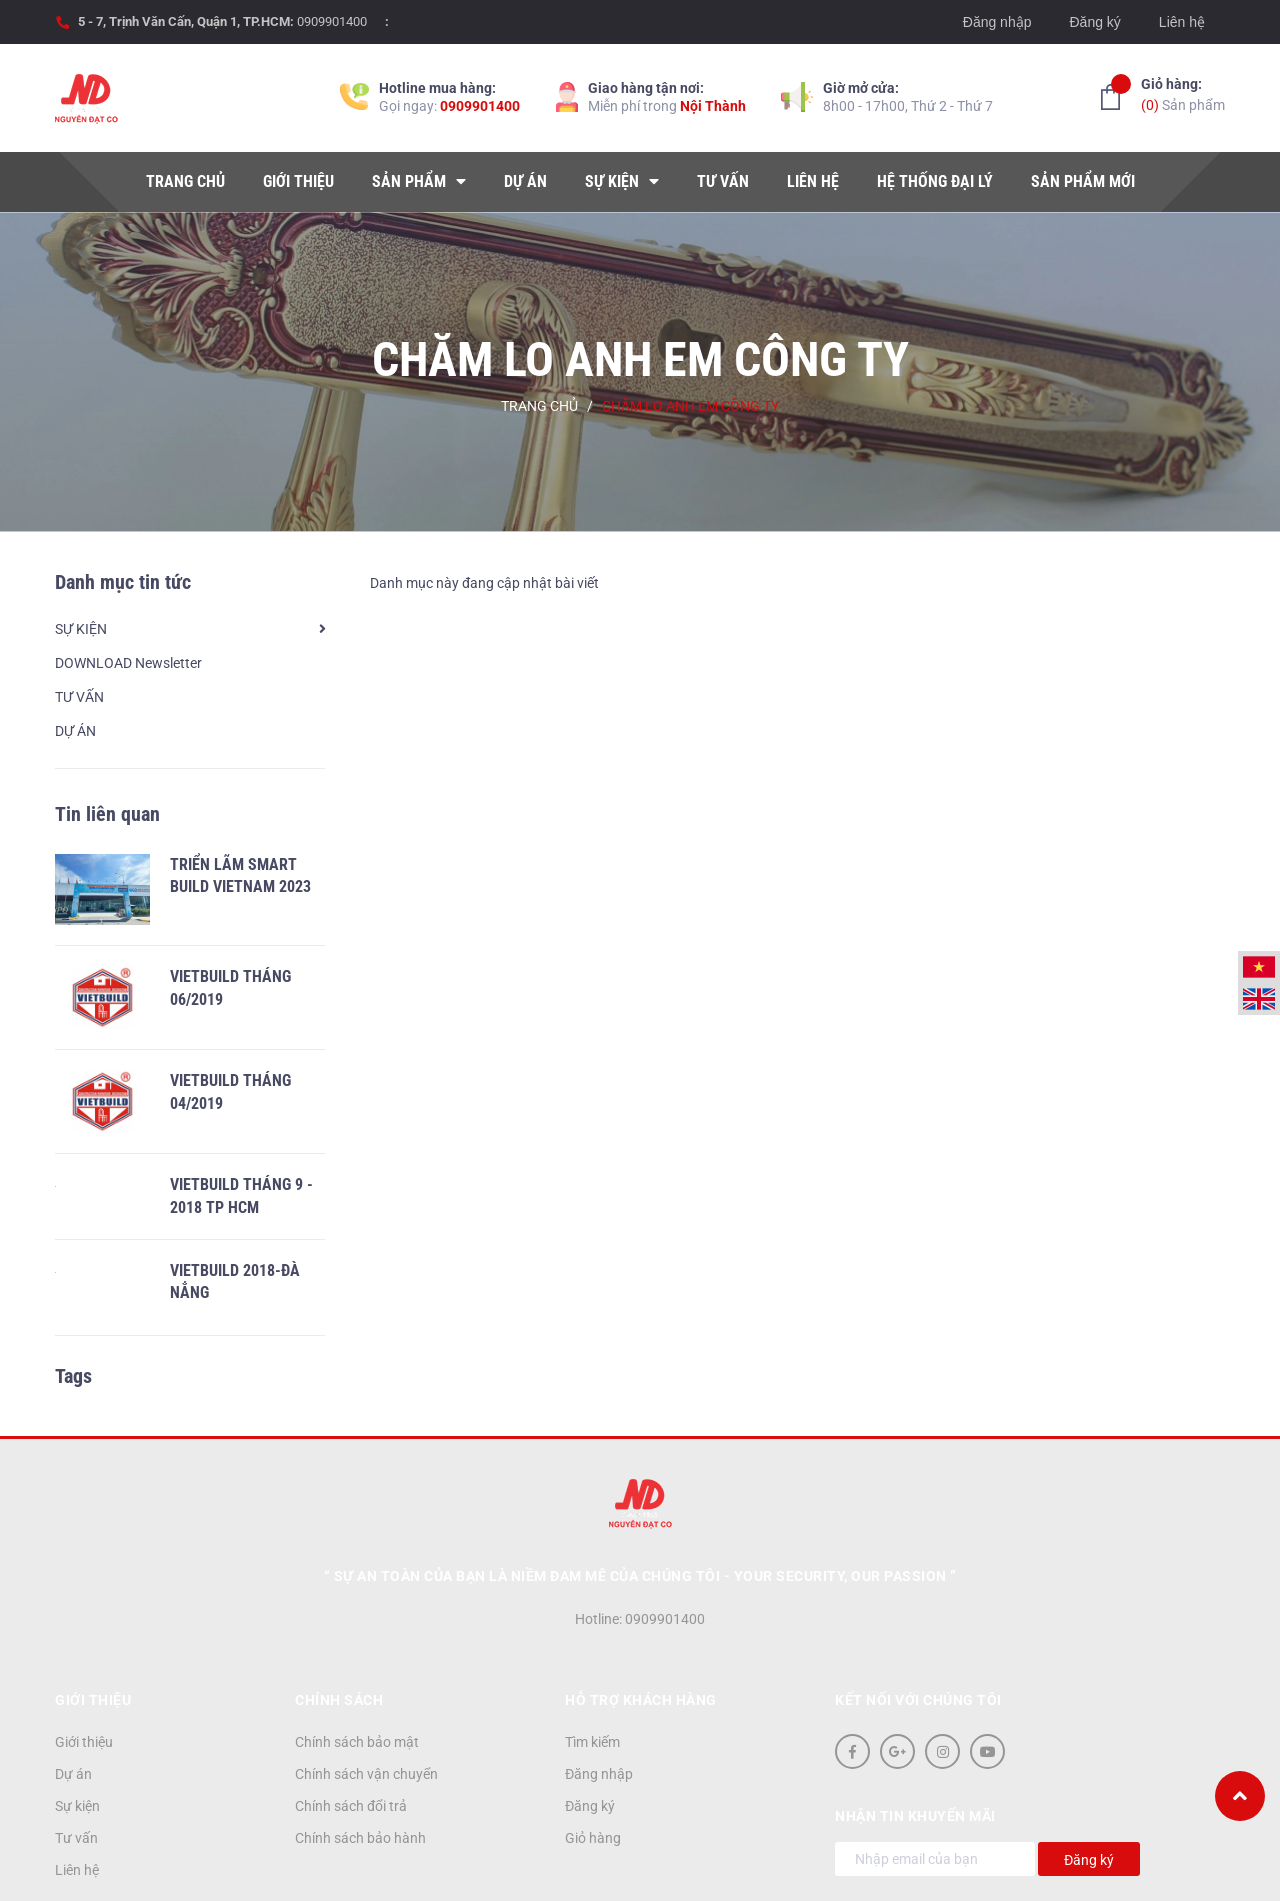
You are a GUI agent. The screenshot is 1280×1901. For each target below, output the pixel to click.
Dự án (73, 1711)
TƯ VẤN (79, 697)
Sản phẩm (1183, 93)
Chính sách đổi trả (351, 1743)
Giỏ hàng (593, 1775)
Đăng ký (1094, 22)
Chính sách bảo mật (357, 1679)
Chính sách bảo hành (360, 1775)
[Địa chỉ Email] (935, 1796)
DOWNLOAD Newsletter (128, 663)
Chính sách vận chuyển (366, 1711)
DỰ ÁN (75, 731)
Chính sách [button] (339, 1637)
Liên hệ (1182, 22)
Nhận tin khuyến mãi (915, 1753)
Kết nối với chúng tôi (918, 1637)
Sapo (788, 1868)
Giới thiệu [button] (93, 1637)
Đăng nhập (997, 22)
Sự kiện (77, 1743)
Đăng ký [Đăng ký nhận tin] (1089, 1797)
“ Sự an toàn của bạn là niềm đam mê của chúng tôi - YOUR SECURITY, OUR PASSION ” (640, 1513)
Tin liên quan (107, 814)
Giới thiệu (84, 1679)
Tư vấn (76, 1775)
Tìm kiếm (592, 1679)
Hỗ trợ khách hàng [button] (641, 1637)
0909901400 (332, 21)
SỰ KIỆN (81, 629)
